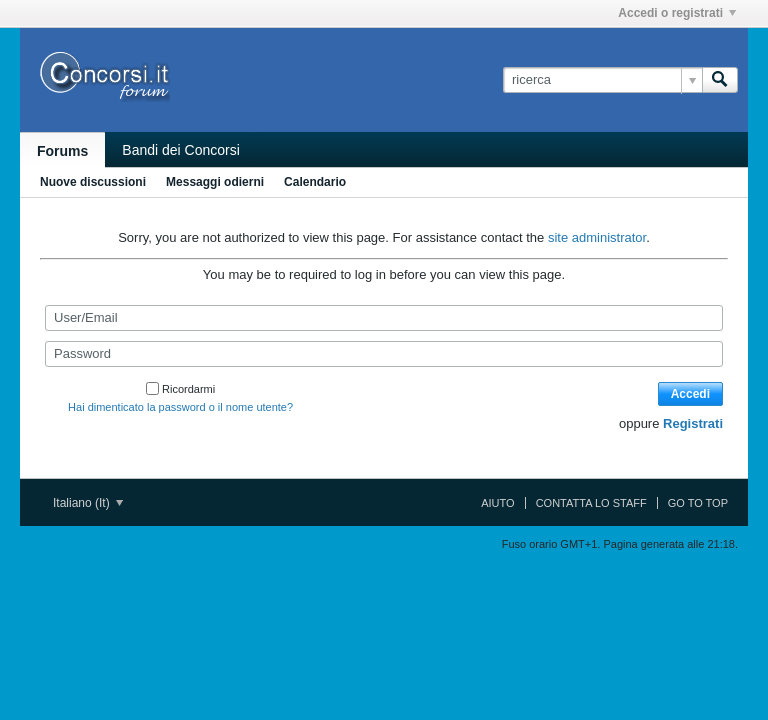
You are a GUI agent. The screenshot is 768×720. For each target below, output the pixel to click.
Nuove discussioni (93, 182)
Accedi (690, 394)
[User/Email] (384, 318)
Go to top (698, 503)
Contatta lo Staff (591, 503)
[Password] (384, 354)
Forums (62, 151)
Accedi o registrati (677, 13)
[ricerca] (602, 80)
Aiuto (497, 503)
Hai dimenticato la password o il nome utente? (180, 407)
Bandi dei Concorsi (181, 150)
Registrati (693, 423)
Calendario (315, 182)
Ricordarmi (180, 389)
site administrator (597, 237)
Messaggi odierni (215, 182)
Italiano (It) (88, 503)
